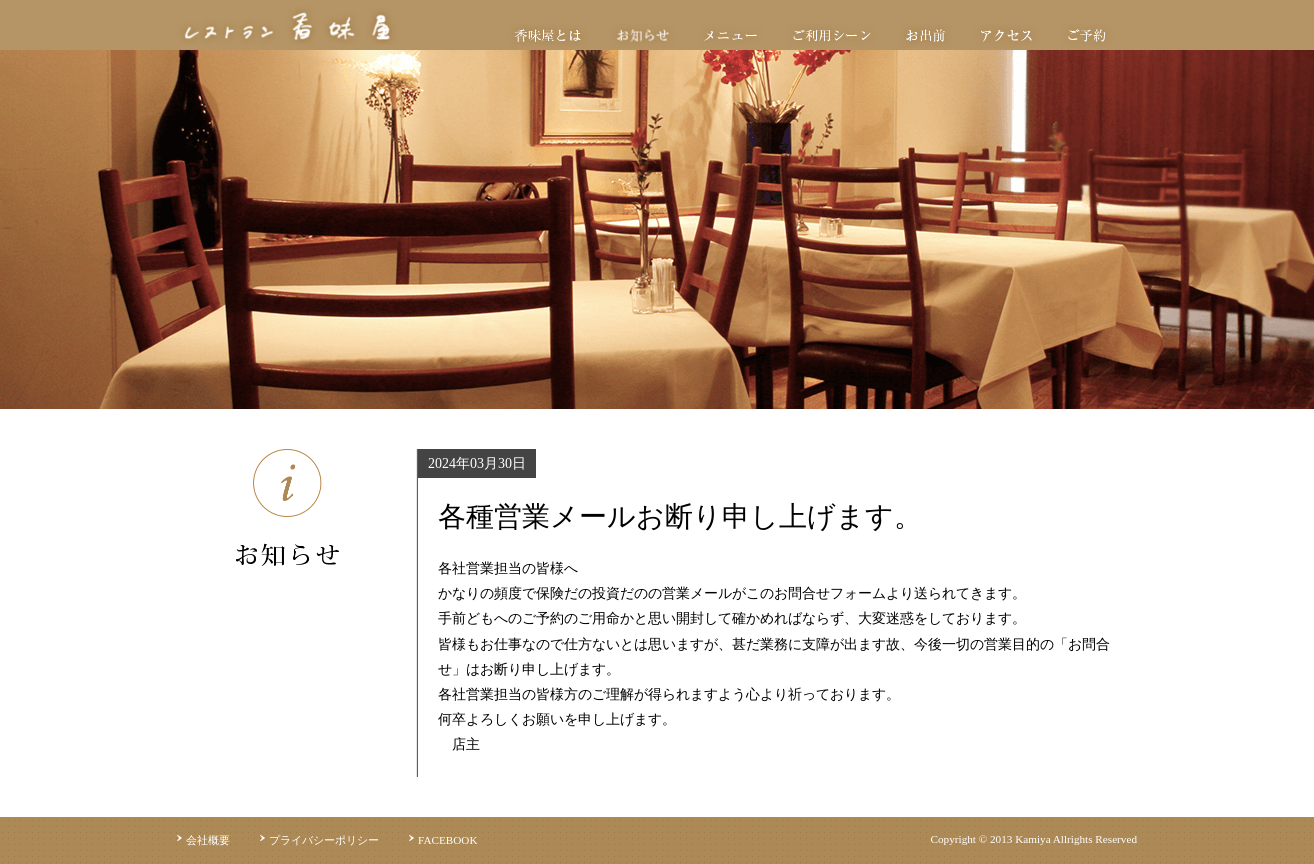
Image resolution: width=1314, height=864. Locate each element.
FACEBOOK (447, 840)
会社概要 (208, 840)
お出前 (925, 35)
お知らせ (643, 35)
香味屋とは (548, 35)
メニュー (731, 35)
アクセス (1006, 35)
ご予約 (1087, 35)
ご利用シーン (831, 35)
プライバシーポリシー (324, 840)
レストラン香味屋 (287, 25)
